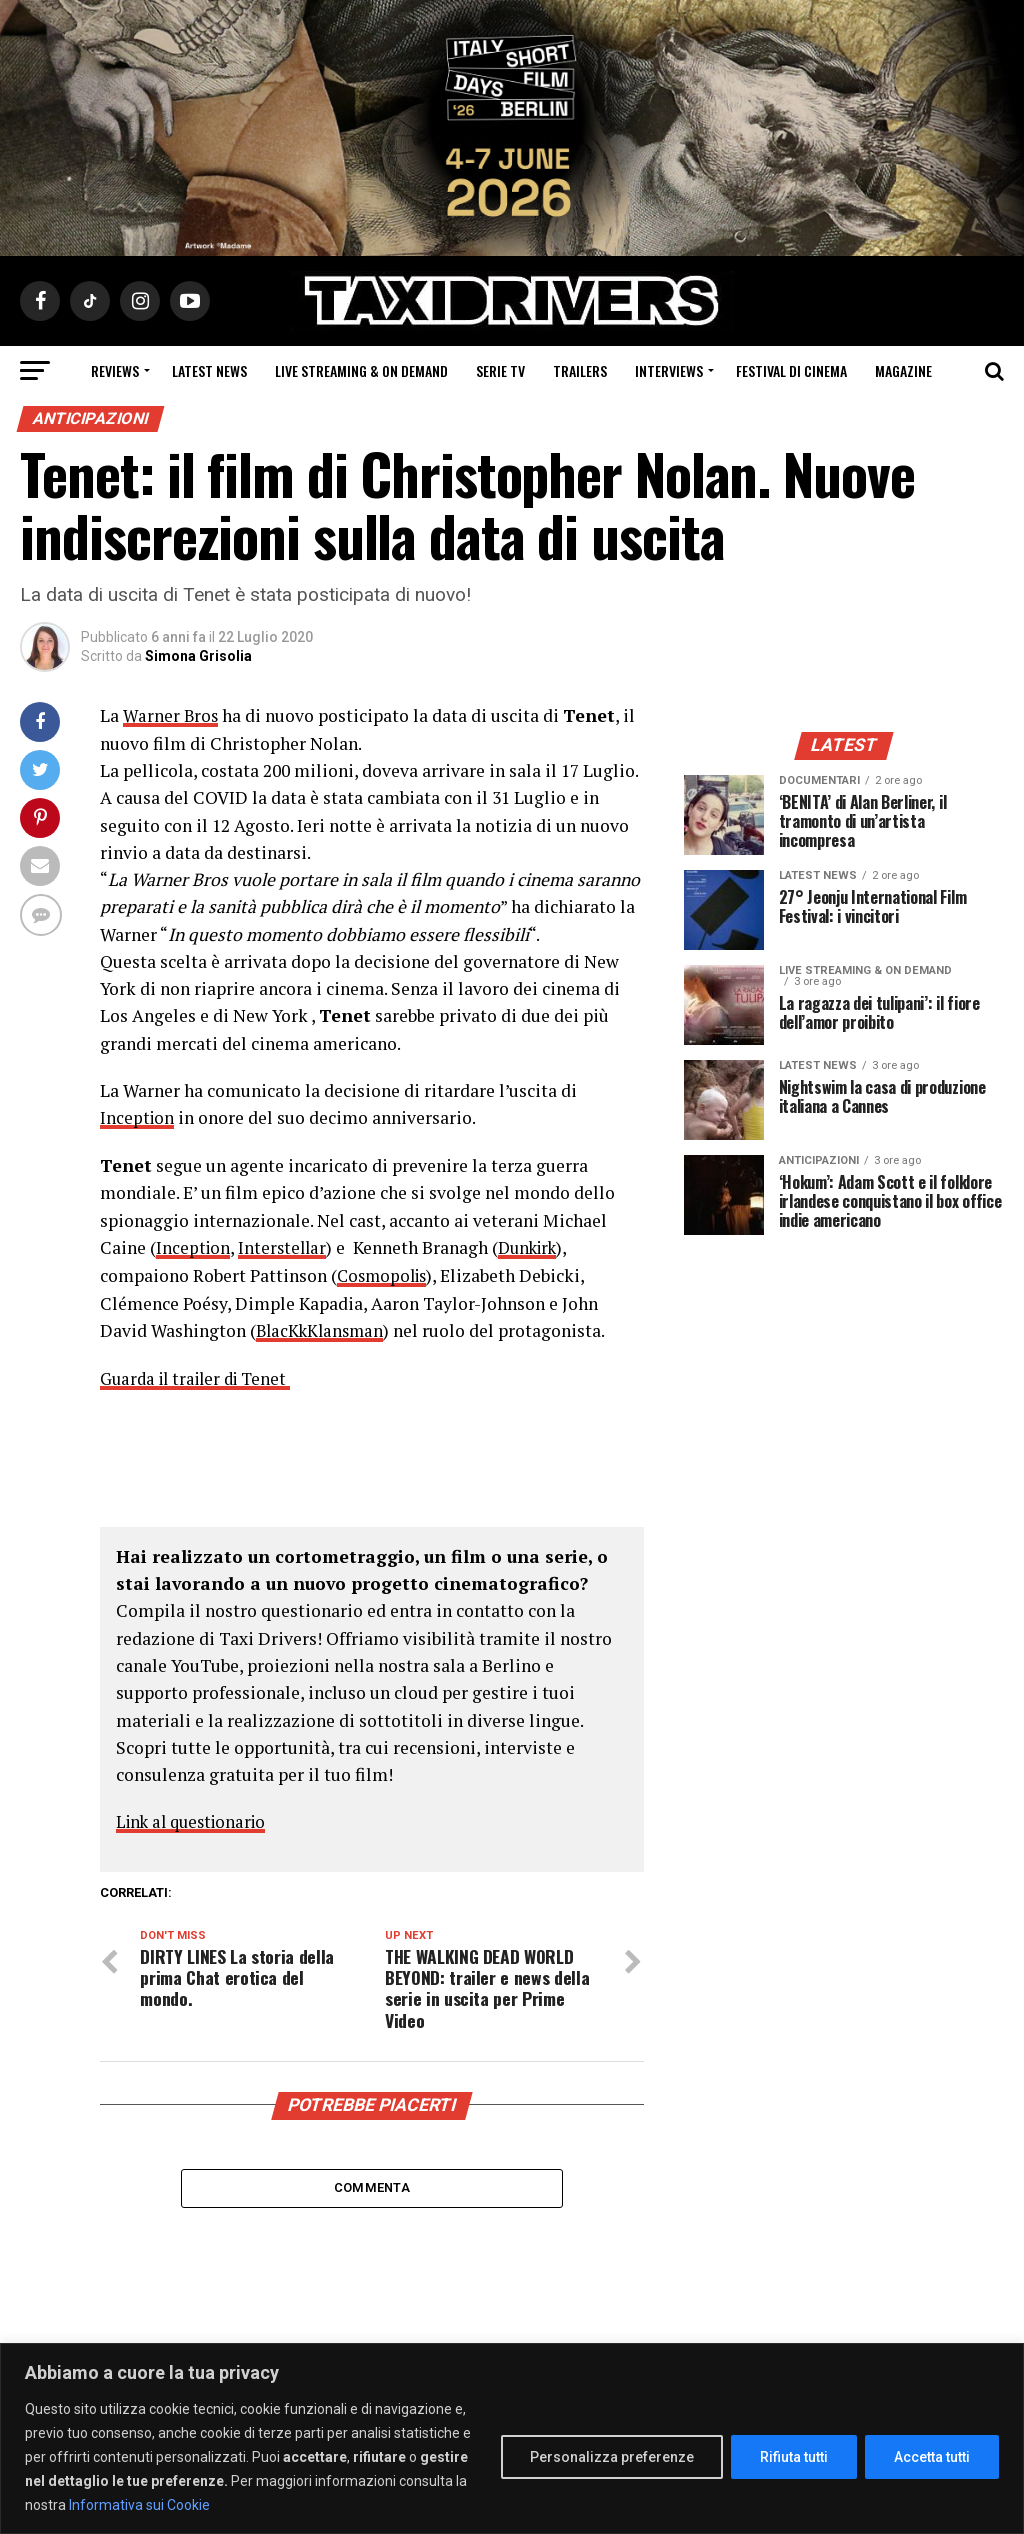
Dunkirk (536, 1246)
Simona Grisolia (198, 656)
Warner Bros (171, 715)
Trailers (580, 370)
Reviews (115, 370)
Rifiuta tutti (794, 2457)
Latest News (209, 370)
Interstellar (285, 1246)
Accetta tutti (932, 2457)
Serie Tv (500, 370)
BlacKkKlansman (323, 1328)
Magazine (903, 370)
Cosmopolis (385, 1273)
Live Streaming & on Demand (361, 370)
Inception (138, 1117)
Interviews (669, 370)
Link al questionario (196, 1818)
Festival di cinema (791, 370)
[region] (512, 2438)
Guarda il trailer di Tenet (201, 1375)
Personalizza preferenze (612, 2457)
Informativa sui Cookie (139, 2505)
